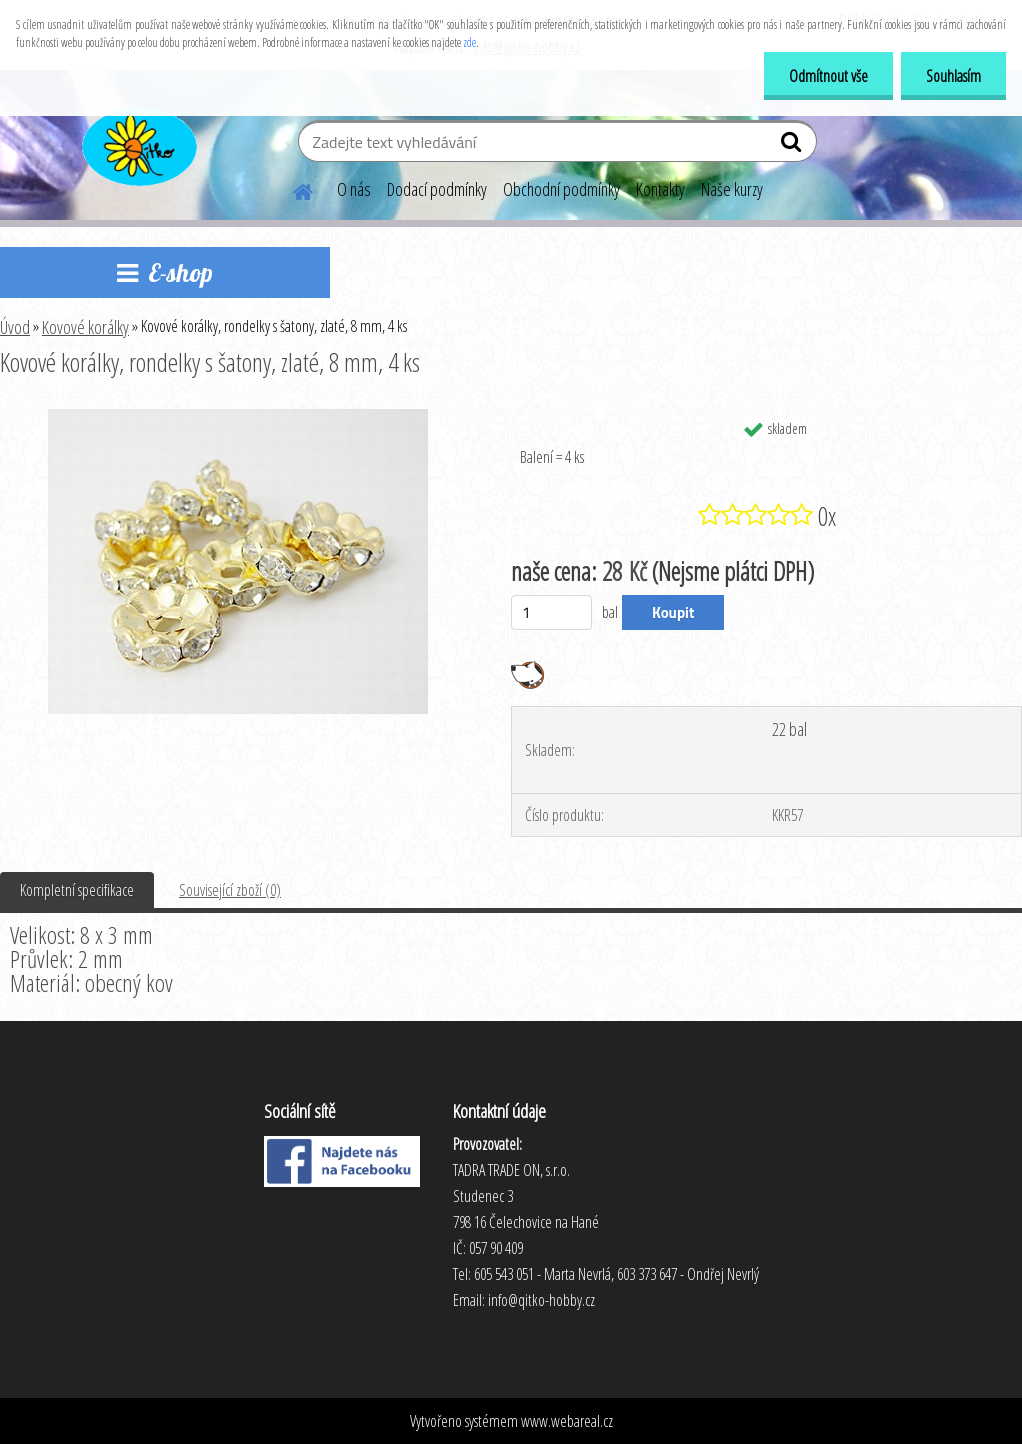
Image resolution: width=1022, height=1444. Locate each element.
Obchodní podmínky (561, 189)
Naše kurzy (732, 189)
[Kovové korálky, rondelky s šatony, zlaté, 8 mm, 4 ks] (238, 417)
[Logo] (137, 144)
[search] (793, 146)
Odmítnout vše (828, 76)
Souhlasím (953, 76)
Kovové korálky (85, 327)
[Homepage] (291, 189)
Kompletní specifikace (77, 890)
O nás (354, 189)
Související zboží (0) (230, 890)
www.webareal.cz (567, 1421)
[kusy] (551, 612)
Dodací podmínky (437, 189)
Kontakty (660, 189)
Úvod (15, 327)
